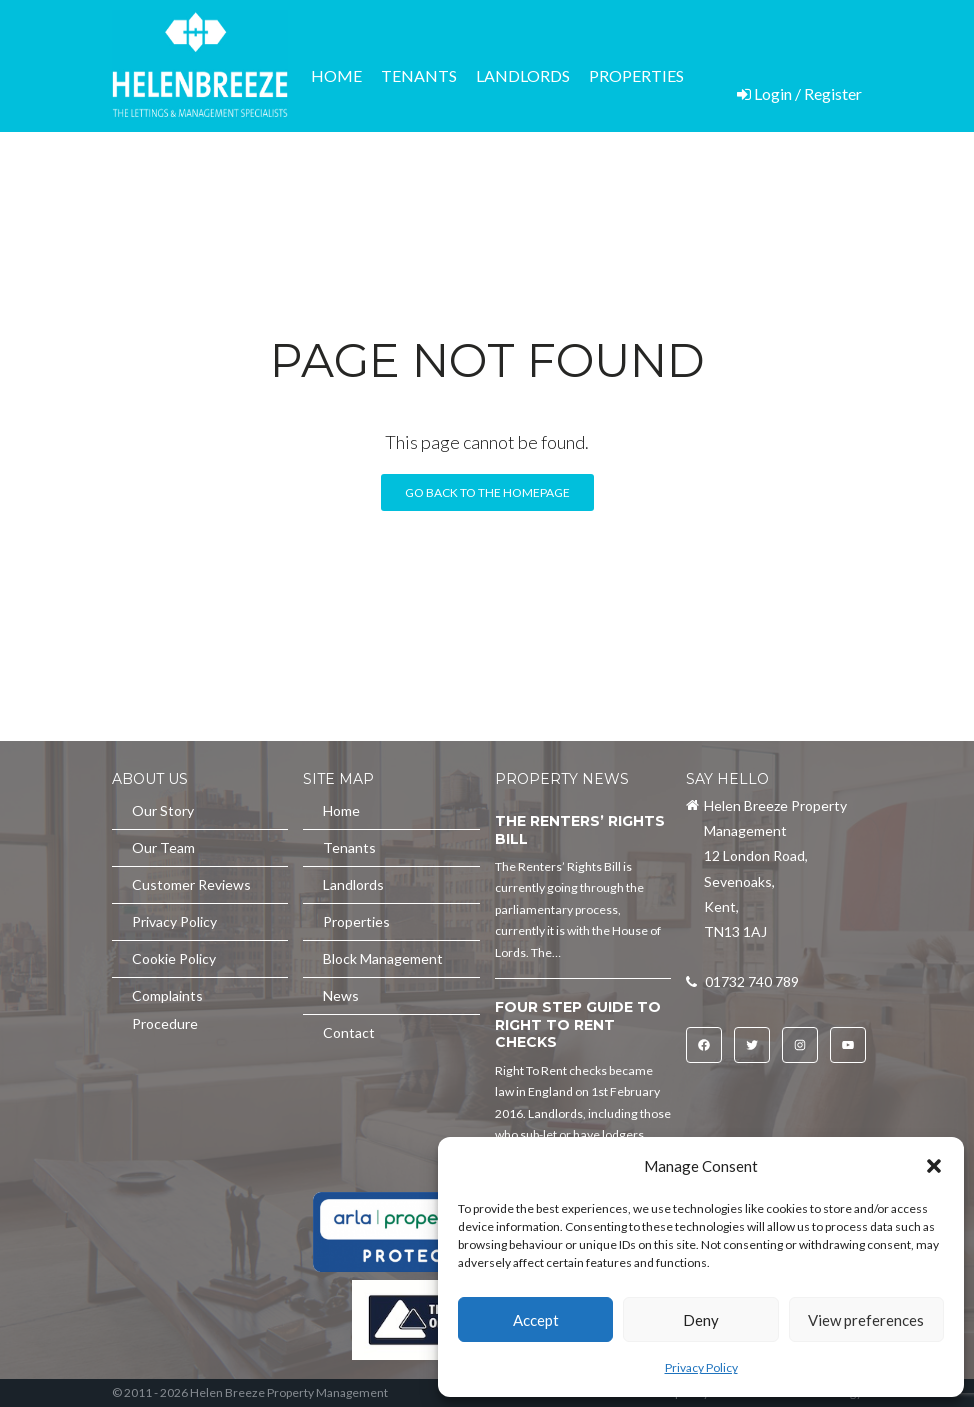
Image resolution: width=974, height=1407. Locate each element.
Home (336, 75)
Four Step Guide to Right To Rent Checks (578, 1024)
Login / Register (799, 93)
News (530, 187)
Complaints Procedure (167, 1009)
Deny (701, 1320)
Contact (612, 187)
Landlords (523, 75)
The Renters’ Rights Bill (580, 830)
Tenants (419, 75)
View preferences (866, 1320)
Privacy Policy (701, 1367)
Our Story (163, 810)
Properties (636, 75)
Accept (536, 1320)
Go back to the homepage (487, 492)
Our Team (163, 847)
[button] (934, 1166)
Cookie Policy (174, 958)
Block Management (399, 187)
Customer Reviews (191, 884)
